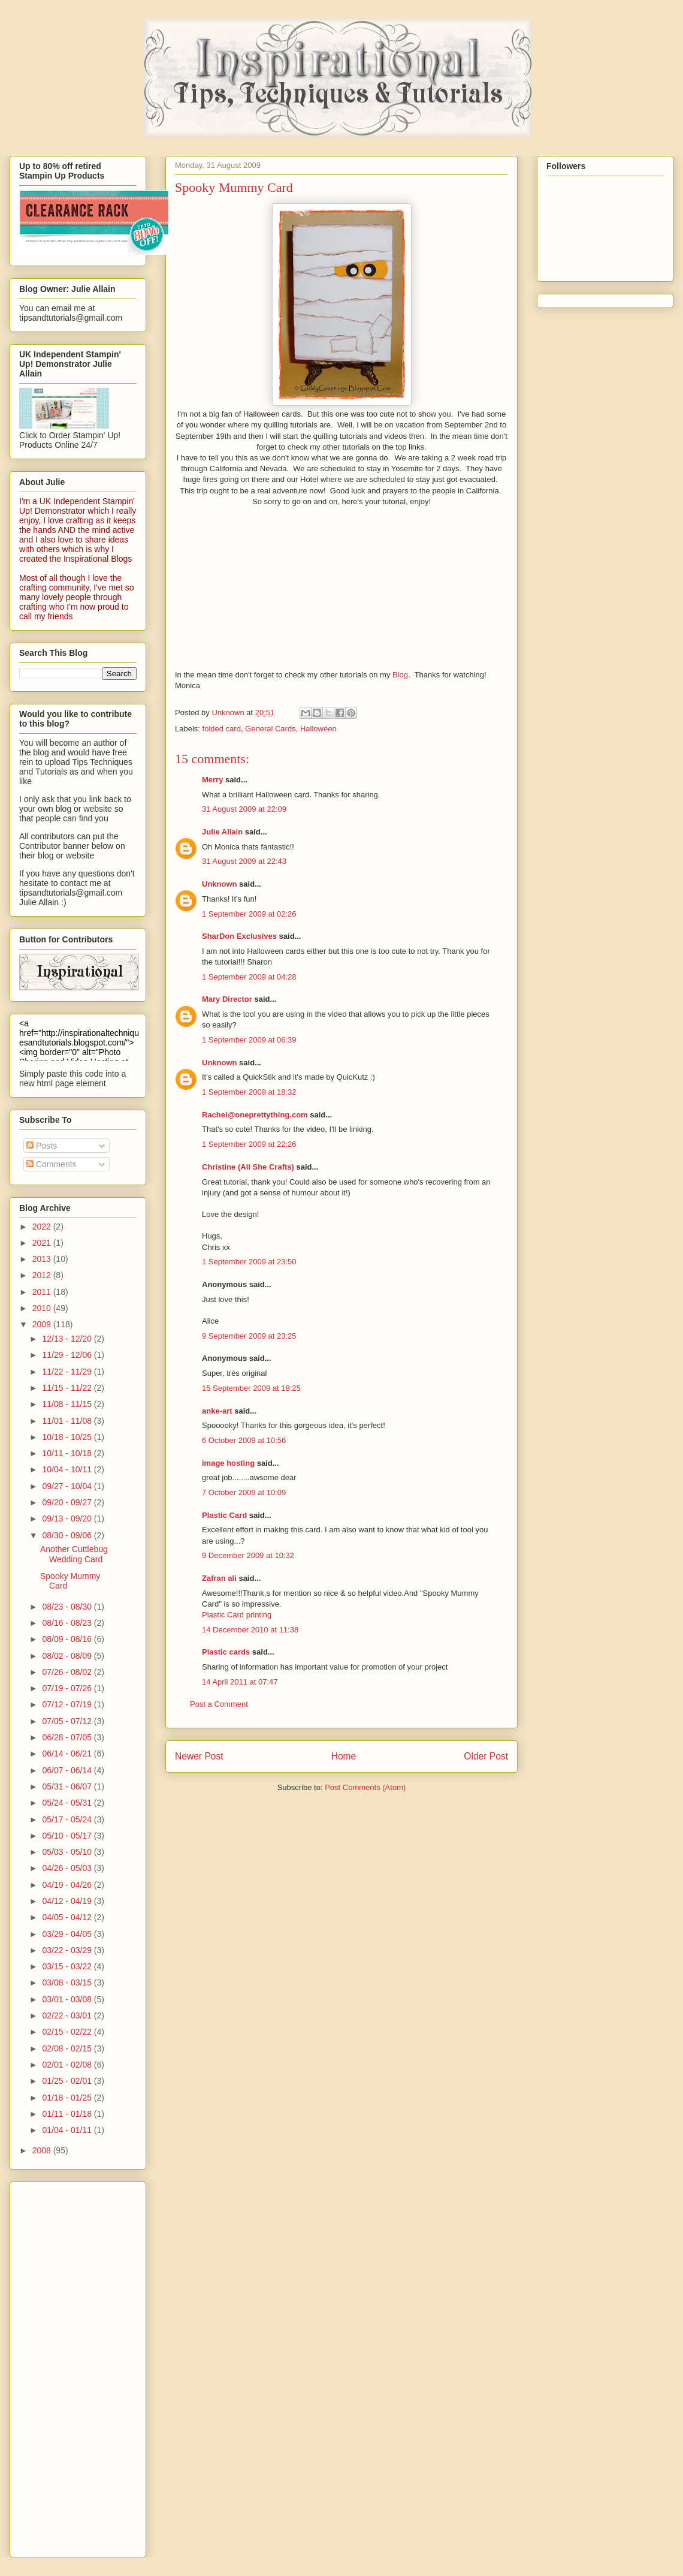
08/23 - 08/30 (67, 1606)
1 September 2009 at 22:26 (249, 1144)
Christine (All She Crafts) (248, 1166)
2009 (42, 1324)
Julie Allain (222, 831)
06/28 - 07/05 (67, 1737)
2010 (42, 1308)
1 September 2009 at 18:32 (249, 1091)
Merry (212, 779)
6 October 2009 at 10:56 (244, 1440)
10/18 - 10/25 (67, 1437)
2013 (42, 1259)
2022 (42, 1226)
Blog (400, 674)
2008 (42, 2150)
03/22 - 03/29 (67, 1950)
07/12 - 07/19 (67, 1704)
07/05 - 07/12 (67, 1721)
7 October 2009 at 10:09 (244, 1492)
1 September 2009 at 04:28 (249, 976)
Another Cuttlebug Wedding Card (74, 1554)
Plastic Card (224, 1515)
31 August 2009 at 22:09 (244, 809)
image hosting (228, 1463)
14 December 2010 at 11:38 (250, 1629)
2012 (42, 1275)
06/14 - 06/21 (67, 1753)
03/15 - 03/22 (67, 1966)
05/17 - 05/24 (67, 1819)
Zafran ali (219, 1578)
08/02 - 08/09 (67, 1656)
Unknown (219, 883)
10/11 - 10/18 (67, 1453)
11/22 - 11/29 (67, 1371)
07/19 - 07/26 (67, 1688)
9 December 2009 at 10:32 (248, 1555)
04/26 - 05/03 (67, 1868)
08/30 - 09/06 (67, 1535)
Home (343, 1756)
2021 (42, 1243)
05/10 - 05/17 (67, 1835)
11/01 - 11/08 (67, 1421)
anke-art (217, 1410)
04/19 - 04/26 (67, 1885)
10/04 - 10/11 (67, 1469)
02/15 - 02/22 (67, 2031)
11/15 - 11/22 (67, 1388)
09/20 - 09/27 (67, 1502)
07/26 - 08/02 (67, 1672)
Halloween (318, 728)
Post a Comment (219, 1704)
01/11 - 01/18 (67, 2114)
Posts (41, 1145)
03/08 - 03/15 (67, 1982)
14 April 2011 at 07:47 (240, 1681)
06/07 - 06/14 (67, 1770)
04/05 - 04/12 (67, 1917)
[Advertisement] (67, 2366)
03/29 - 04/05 (67, 1934)
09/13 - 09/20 (67, 1518)
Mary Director (227, 999)
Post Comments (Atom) (365, 1787)
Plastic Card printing (236, 1614)
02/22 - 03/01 (67, 2015)
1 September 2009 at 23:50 (249, 1261)
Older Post (486, 1756)
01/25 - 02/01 (67, 2081)
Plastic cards (226, 1651)
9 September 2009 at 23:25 (249, 1335)
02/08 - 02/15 (67, 2048)
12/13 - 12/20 (67, 1338)
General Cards (270, 728)
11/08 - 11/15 (67, 1404)
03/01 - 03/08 (67, 1999)
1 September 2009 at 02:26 (249, 913)
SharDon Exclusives (239, 936)
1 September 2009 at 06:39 (249, 1039)
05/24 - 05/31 (67, 1802)
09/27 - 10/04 (67, 1486)
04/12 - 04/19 (67, 1901)
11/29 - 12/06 (67, 1355)
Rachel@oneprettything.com (255, 1114)
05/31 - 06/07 (67, 1786)
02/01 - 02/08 (67, 2064)
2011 (42, 1292)
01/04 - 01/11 (67, 2130)
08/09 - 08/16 (67, 1639)
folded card (222, 728)
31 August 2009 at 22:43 (244, 861)
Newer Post (199, 1756)
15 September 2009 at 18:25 (251, 1388)
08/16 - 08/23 (67, 1623)
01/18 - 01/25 (67, 2097)
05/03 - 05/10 (67, 1852)
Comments (51, 1164)
